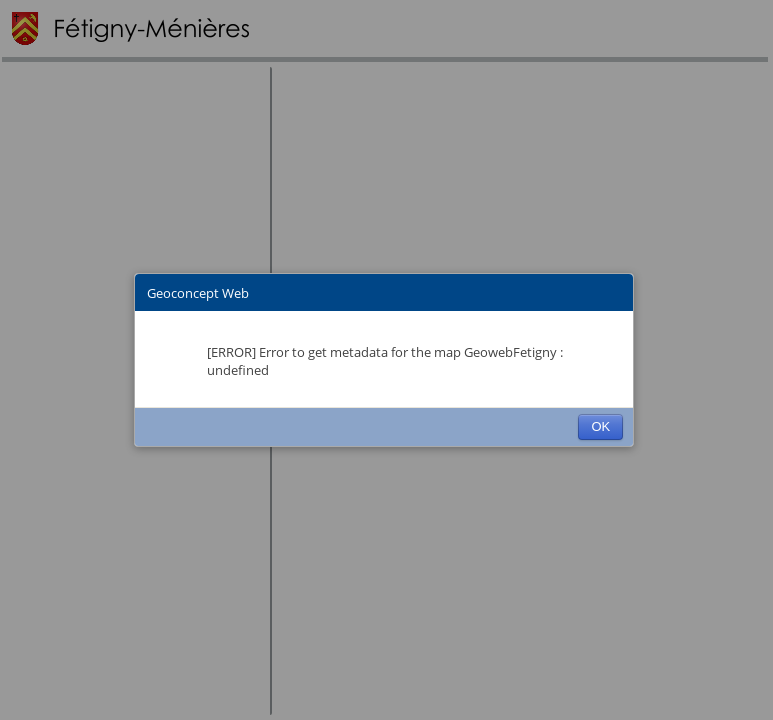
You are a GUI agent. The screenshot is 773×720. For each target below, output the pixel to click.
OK (600, 426)
